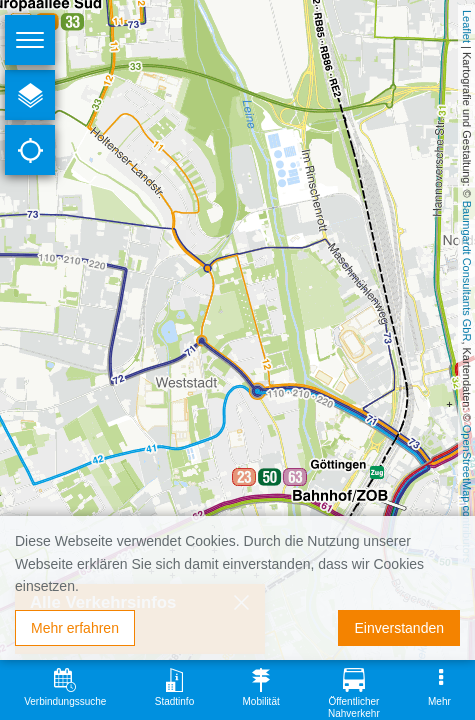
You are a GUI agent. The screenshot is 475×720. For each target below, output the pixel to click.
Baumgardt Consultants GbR (467, 271)
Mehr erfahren (75, 628)
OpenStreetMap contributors (467, 494)
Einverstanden (399, 628)
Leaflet (467, 26)
